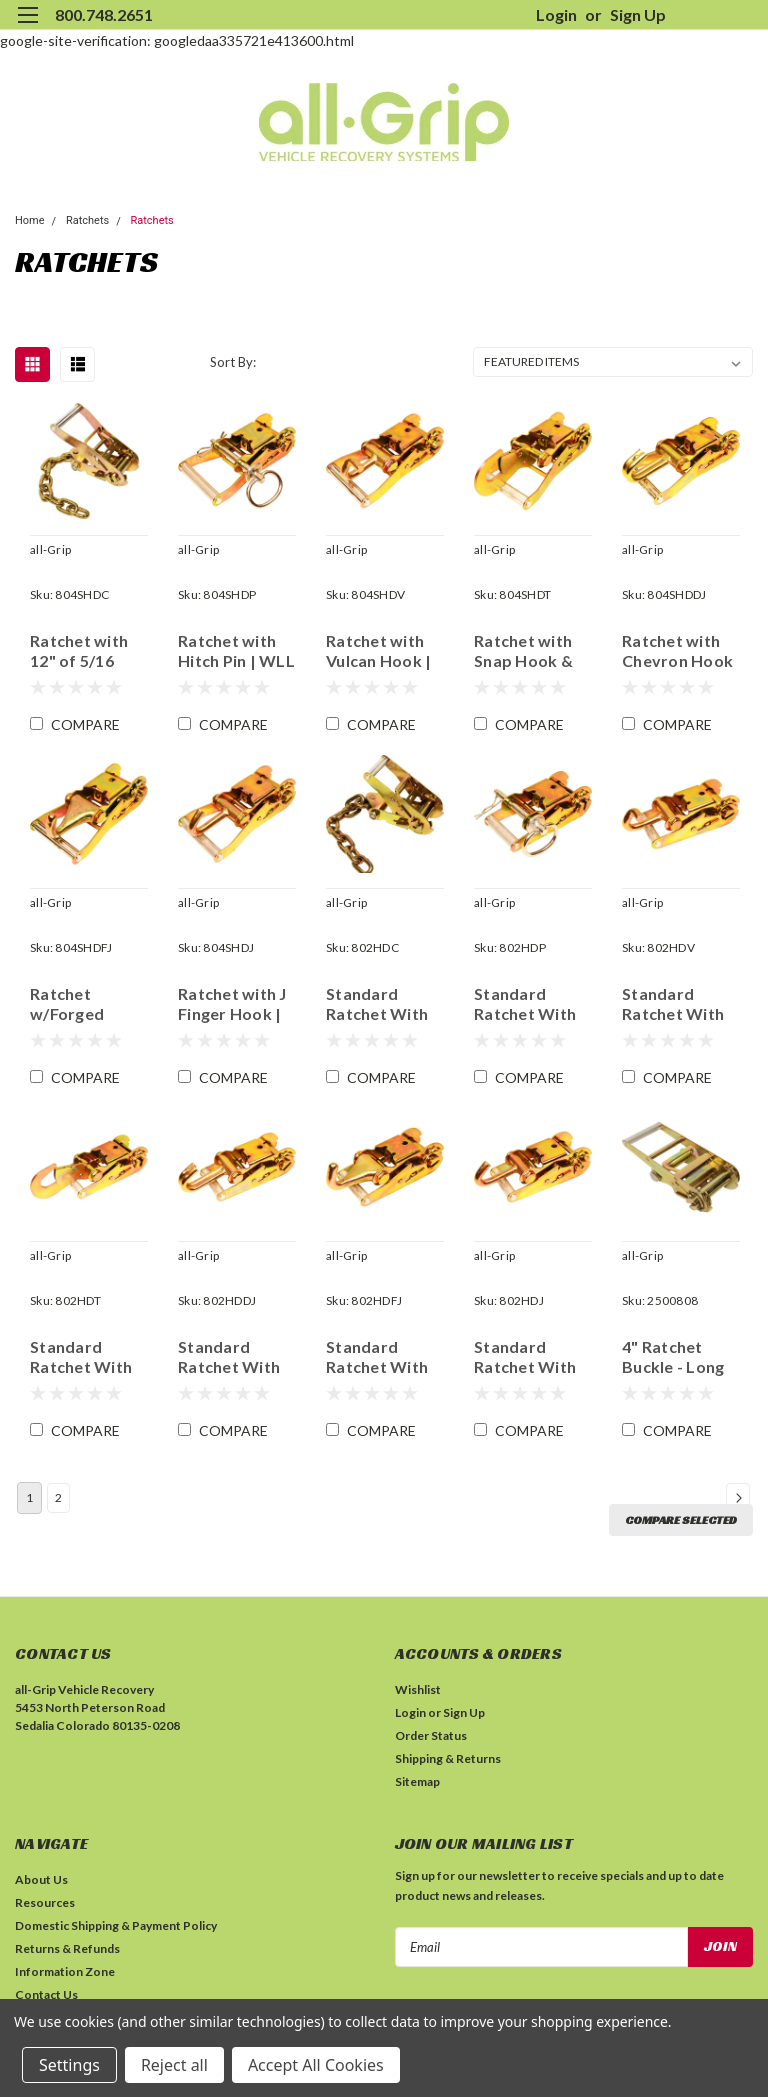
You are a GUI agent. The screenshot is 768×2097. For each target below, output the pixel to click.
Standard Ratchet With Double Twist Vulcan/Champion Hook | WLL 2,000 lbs (681, 1004)
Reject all (174, 2065)
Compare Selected (681, 1519)
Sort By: (233, 362)
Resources (45, 1902)
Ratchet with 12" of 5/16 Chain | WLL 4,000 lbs (79, 651)
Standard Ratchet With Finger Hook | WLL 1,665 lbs (527, 1357)
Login (556, 14)
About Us (41, 1879)
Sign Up (638, 14)
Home (30, 220)
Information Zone (65, 1971)
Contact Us (46, 1994)
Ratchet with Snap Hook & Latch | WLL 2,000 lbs (523, 651)
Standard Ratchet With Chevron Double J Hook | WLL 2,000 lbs (236, 1357)
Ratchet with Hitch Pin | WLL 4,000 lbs (236, 651)
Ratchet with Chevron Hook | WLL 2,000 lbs (680, 651)
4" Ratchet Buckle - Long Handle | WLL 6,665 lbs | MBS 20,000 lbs (680, 1357)
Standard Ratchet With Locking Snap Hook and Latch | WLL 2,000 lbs (81, 1357)
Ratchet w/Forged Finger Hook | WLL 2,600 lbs (83, 1004)
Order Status (431, 1735)
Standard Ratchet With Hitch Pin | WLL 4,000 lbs (532, 1004)
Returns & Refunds (67, 1948)
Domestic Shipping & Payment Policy (116, 1925)
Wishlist (418, 1689)
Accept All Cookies (316, 2065)
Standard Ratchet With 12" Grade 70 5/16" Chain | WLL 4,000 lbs (379, 1004)
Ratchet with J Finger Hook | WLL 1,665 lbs (232, 1004)
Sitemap (417, 1781)
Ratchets (87, 220)
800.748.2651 (104, 14)
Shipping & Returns (448, 1758)
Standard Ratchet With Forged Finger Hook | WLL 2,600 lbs (379, 1357)
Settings (69, 2065)
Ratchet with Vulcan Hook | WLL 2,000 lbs (379, 651)
